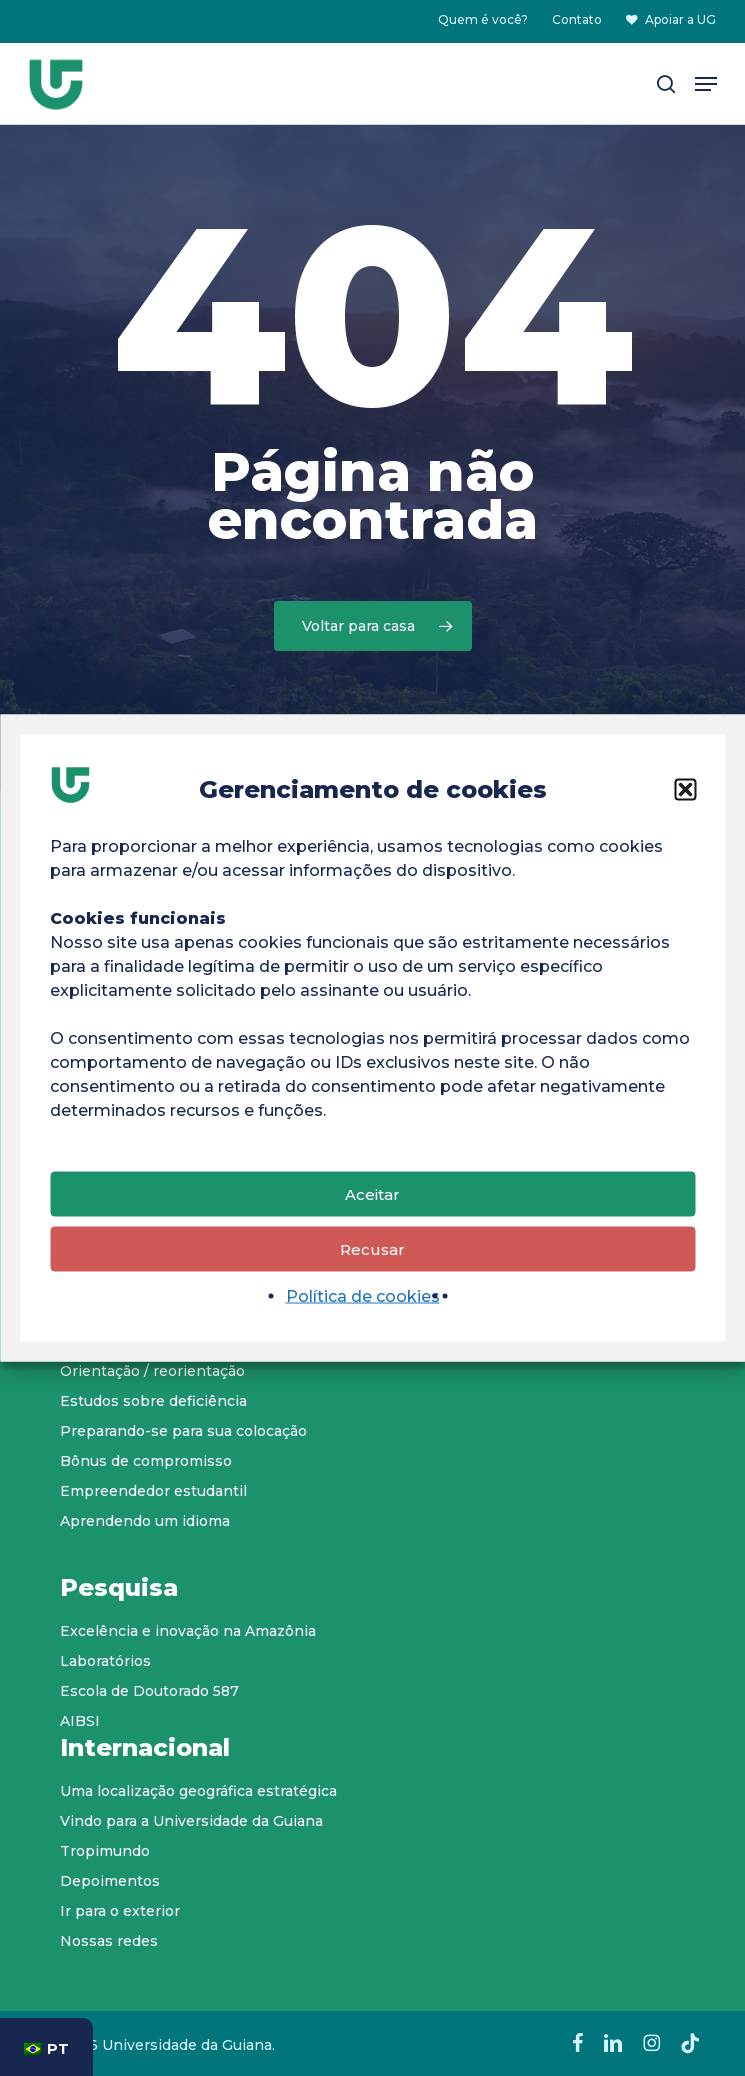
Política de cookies (363, 1299)
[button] (685, 793)
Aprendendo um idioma (145, 1521)
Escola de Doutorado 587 (149, 1691)
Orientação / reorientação (152, 1371)
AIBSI (80, 1721)
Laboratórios (105, 1661)
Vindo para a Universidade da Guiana (191, 1821)
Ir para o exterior (120, 1911)
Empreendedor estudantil (153, 1491)
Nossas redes (109, 1941)
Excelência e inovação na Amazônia (188, 1631)
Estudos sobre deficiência (153, 1401)
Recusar (372, 1251)
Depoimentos (110, 1881)
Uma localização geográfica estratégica (198, 1791)
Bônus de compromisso (146, 1461)
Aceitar (372, 1196)
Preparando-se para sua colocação (183, 1431)
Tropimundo (105, 1851)
